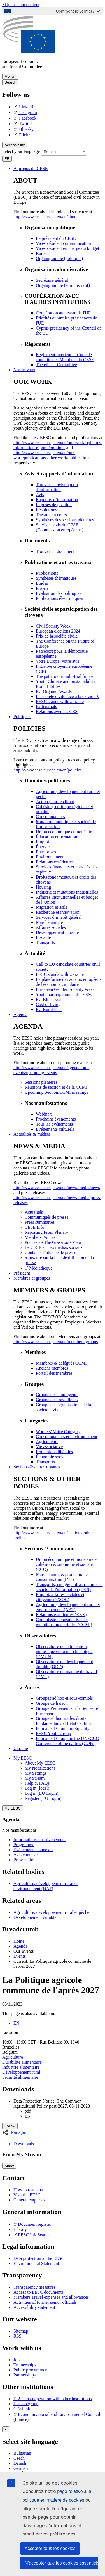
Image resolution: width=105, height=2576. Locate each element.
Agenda (20, 1014)
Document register (32, 2224)
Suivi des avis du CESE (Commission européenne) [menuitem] (59, 527)
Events (19, 1956)
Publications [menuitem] (47, 573)
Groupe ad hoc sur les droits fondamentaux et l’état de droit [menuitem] (63, 1721)
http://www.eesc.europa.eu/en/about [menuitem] (45, 216)
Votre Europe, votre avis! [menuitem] (58, 661)
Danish (19, 2463)
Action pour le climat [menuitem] (55, 801)
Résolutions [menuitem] (46, 509)
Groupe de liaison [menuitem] (52, 1703)
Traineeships (24, 2364)
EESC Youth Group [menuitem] (53, 1733)
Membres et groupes (31, 1278)
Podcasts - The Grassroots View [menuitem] (53, 1242)
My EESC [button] (22, 1758)
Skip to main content (20, 4)
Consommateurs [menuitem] (50, 816)
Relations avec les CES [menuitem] (57, 711)
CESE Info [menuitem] (34, 1227)
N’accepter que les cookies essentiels (61, 2563)
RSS (17, 2336)
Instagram (25, 112)
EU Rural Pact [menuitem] (49, 1009)
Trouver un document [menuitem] (55, 551)
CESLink (21, 2408)
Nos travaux (24, 369)
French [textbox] (49, 152)
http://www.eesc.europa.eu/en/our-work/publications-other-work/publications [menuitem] (51, 455)
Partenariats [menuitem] (46, 706)
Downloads (23, 2143)
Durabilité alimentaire (22, 2062)
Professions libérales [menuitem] (54, 1451)
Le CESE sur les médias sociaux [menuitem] (54, 1247)
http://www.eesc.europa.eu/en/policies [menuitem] (47, 770)
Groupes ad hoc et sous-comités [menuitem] (64, 1698)
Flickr (21, 134)
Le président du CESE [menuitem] (56, 238)
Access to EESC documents (38, 2292)
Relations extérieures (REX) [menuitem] (61, 1614)
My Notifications (40, 1768)
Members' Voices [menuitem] (40, 1237)
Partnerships (24, 2375)
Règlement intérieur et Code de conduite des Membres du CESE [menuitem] (65, 357)
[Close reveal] (5, 2429)
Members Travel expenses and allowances (51, 2297)
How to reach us (28, 2189)
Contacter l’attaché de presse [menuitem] (50, 1252)
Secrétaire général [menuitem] (52, 280)
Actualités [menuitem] (34, 1212)
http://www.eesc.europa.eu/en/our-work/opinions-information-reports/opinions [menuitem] (57, 445)
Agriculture (12, 2057)
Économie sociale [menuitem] (51, 1456)
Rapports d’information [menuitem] (57, 499)
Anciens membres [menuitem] (52, 1368)
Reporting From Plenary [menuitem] (46, 1232)
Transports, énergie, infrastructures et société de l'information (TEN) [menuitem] (69, 1587)
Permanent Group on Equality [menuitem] (63, 1728)
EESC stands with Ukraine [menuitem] (60, 701)
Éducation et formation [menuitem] (56, 836)
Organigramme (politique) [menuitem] (59, 258)
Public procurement (31, 2369)
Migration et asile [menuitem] (51, 907)
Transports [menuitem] (45, 942)
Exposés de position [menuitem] (54, 504)
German (20, 2468)
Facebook (24, 118)
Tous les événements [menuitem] (54, 1124)
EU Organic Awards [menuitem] (54, 691)
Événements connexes (33, 1849)
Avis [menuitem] (40, 494)
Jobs (17, 2359)
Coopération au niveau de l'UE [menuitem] (63, 313)
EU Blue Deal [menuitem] (48, 999)
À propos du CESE (30, 168)
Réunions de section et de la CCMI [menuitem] (56, 1087)
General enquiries (29, 2200)
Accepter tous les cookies (50, 2548)
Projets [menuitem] (42, 588)
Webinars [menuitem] (44, 1114)
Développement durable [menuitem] (57, 932)
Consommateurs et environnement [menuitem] (66, 1436)
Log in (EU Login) (41, 1793)
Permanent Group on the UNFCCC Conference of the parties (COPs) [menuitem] (67, 1741)
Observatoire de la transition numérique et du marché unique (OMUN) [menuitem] (64, 1651)
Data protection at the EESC (38, 2258)
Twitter (22, 123)
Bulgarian (22, 2453)
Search (10, 82)
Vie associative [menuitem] (49, 1446)
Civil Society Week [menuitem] (53, 626)
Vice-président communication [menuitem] (63, 243)
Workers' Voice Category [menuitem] (58, 1431)
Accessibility (14, 145)
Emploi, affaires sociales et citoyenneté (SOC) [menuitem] (60, 1597)
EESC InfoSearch (31, 2234)
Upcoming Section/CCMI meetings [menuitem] (56, 1092)
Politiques (22, 716)
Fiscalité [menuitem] (43, 937)
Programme (23, 1844)
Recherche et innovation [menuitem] (58, 912)
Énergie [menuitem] (43, 846)
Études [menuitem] (42, 583)
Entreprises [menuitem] (46, 851)
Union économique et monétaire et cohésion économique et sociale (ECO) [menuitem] (67, 1564)
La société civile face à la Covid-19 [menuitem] (67, 696)
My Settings (35, 1773)
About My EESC (40, 1763)
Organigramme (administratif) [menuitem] (63, 285)
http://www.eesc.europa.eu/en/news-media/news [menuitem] (56, 1187)
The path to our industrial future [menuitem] (64, 676)
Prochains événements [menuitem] (56, 1119)
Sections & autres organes (36, 1466)
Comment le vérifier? (78, 11)
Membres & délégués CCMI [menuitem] (61, 1363)
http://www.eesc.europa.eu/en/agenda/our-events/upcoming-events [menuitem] (51, 1070)
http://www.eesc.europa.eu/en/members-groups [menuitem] (55, 1341)
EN (16, 2023)
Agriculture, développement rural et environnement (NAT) (45, 1886)
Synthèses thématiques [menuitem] (56, 578)
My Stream (35, 1778)
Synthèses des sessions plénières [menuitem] (65, 519)
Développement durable (34, 1917)
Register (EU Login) (43, 1798)
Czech (19, 2458)
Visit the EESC (27, 2195)
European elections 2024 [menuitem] (58, 631)
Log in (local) (37, 1788)
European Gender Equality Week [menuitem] (65, 989)
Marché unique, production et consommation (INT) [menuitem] (62, 1577)
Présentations (25, 1859)
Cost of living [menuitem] (48, 1004)
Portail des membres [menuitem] (54, 1373)
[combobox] (64, 152)
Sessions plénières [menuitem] (41, 1082)
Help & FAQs (37, 1783)
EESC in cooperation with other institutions (52, 2398)
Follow (9, 2126)
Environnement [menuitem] (50, 856)
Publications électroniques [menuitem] (59, 598)
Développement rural (21, 2072)
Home (18, 1941)
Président (21, 1273)
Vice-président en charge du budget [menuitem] (67, 248)
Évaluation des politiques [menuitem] (58, 593)
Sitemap (20, 2331)
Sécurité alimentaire (20, 2077)
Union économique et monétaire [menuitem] (65, 831)
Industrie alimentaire (20, 2067)
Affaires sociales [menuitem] (51, 927)
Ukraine (20, 1748)
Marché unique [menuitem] (49, 922)
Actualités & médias (31, 1134)
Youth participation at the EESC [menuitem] (64, 994)
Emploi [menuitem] (42, 841)
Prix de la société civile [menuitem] (57, 636)
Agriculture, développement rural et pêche (51, 1912)
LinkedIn (24, 107)
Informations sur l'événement (39, 1839)
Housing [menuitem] (43, 887)
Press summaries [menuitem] (40, 1222)
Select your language (21, 151)
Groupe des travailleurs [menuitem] (57, 1399)
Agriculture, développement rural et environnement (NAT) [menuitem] (68, 1607)
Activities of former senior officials (45, 2302)
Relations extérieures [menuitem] (55, 862)
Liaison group (25, 2403)
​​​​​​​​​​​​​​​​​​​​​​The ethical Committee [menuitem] (56, 364)
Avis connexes (26, 1854)
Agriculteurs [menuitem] (47, 1441)
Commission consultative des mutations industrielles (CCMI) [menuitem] (64, 1622)
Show (9, 2166)
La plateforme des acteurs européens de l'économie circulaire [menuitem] (68, 982)
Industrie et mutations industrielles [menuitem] (67, 892)
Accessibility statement (34, 2307)
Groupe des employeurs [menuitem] (57, 1394)
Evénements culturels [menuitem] (55, 1129)
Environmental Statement (36, 2263)
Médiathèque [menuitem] (39, 1268)
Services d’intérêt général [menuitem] (58, 917)
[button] (16, 2132)
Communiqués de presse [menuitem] (46, 1217)
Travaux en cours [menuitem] (51, 514)
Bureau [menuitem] (42, 253)
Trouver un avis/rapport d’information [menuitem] (57, 487)
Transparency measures (34, 2287)
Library (20, 2229)
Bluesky (23, 129)
